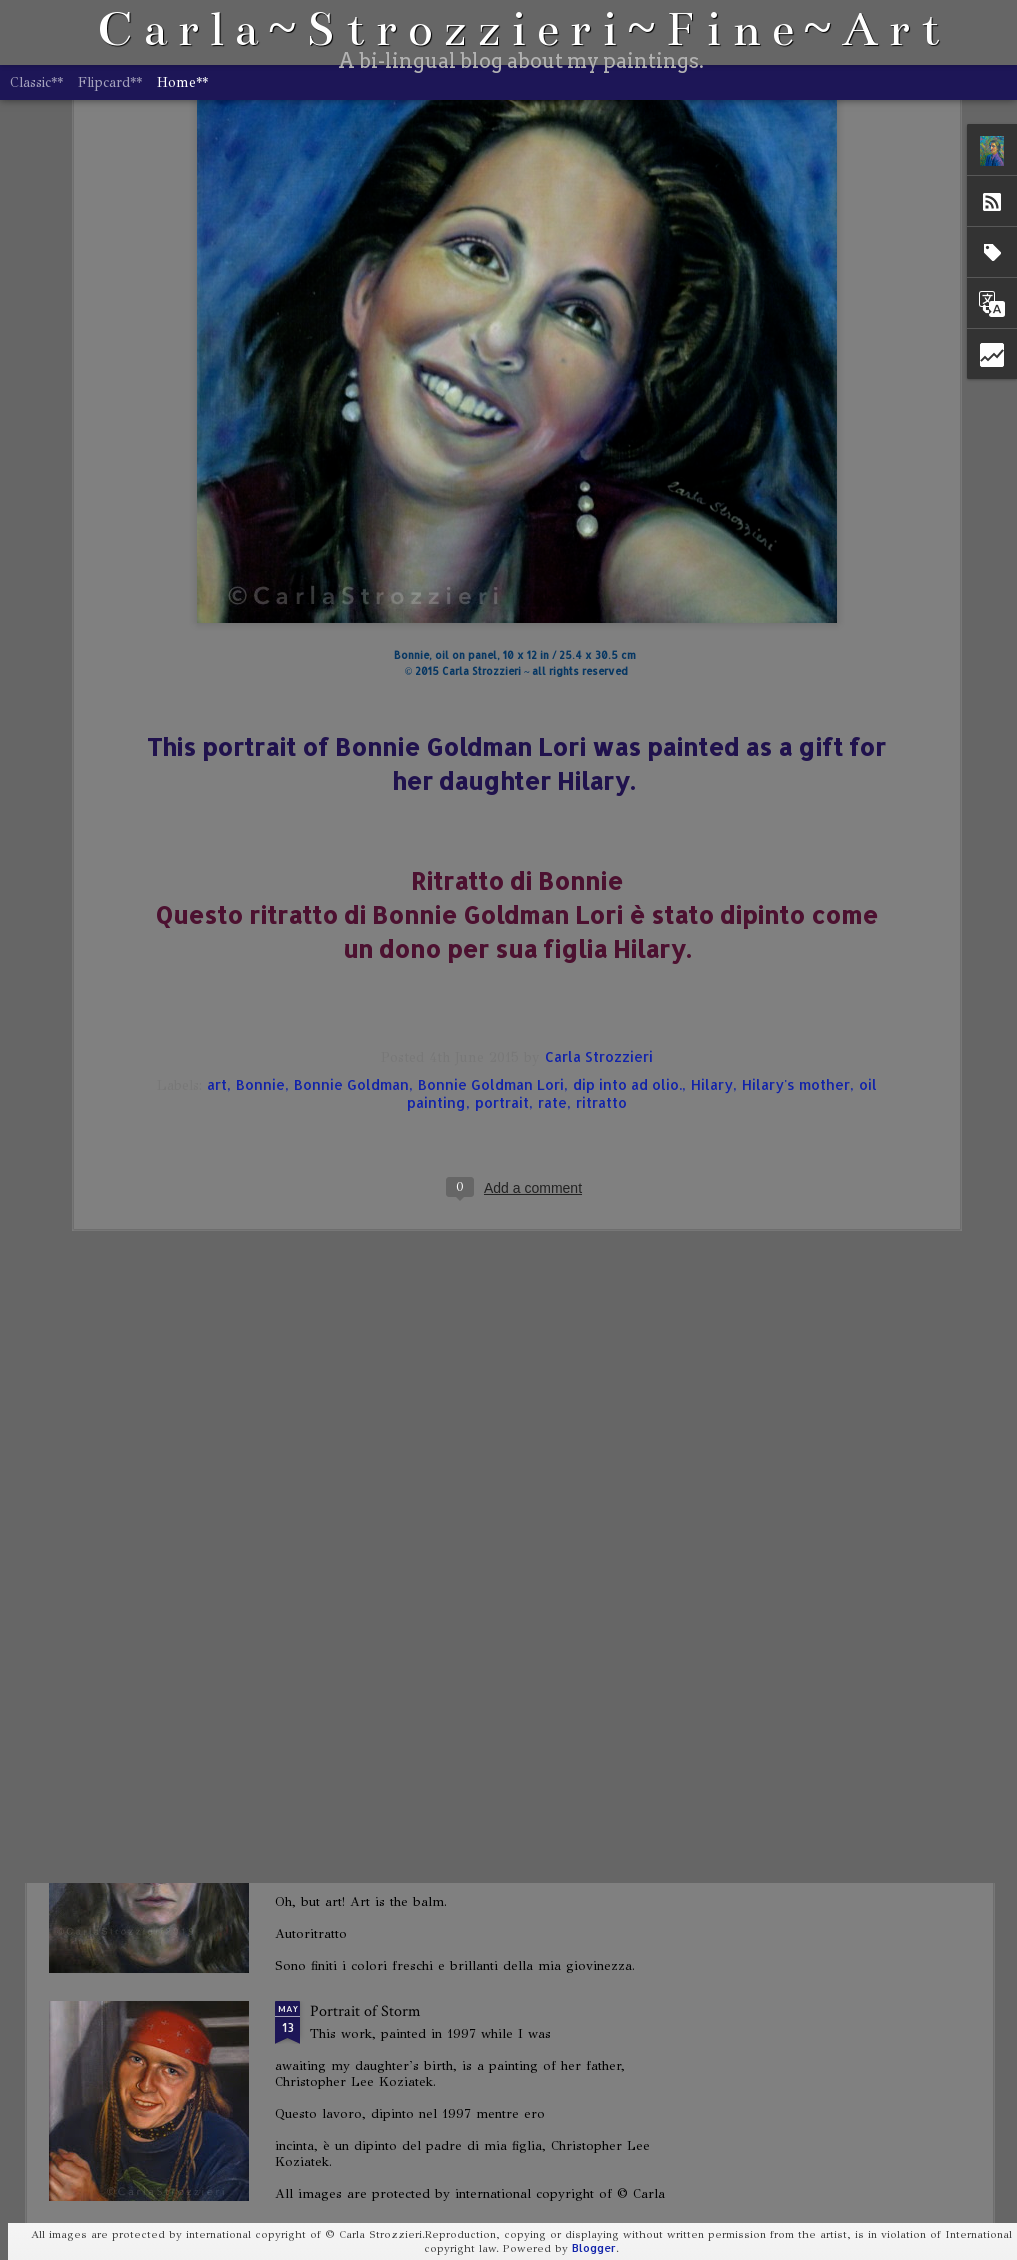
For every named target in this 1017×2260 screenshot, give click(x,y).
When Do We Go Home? (390, 1555)
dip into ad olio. (627, 688)
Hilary (712, 688)
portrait (502, 706)
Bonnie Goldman (351, 688)
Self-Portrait (350, 1327)
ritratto (601, 706)
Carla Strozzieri (599, 660)
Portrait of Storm (365, 2011)
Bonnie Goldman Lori (491, 688)
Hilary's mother (796, 688)
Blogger (594, 2248)
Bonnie (260, 688)
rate (552, 706)
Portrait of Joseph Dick (383, 1099)
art (217, 688)
